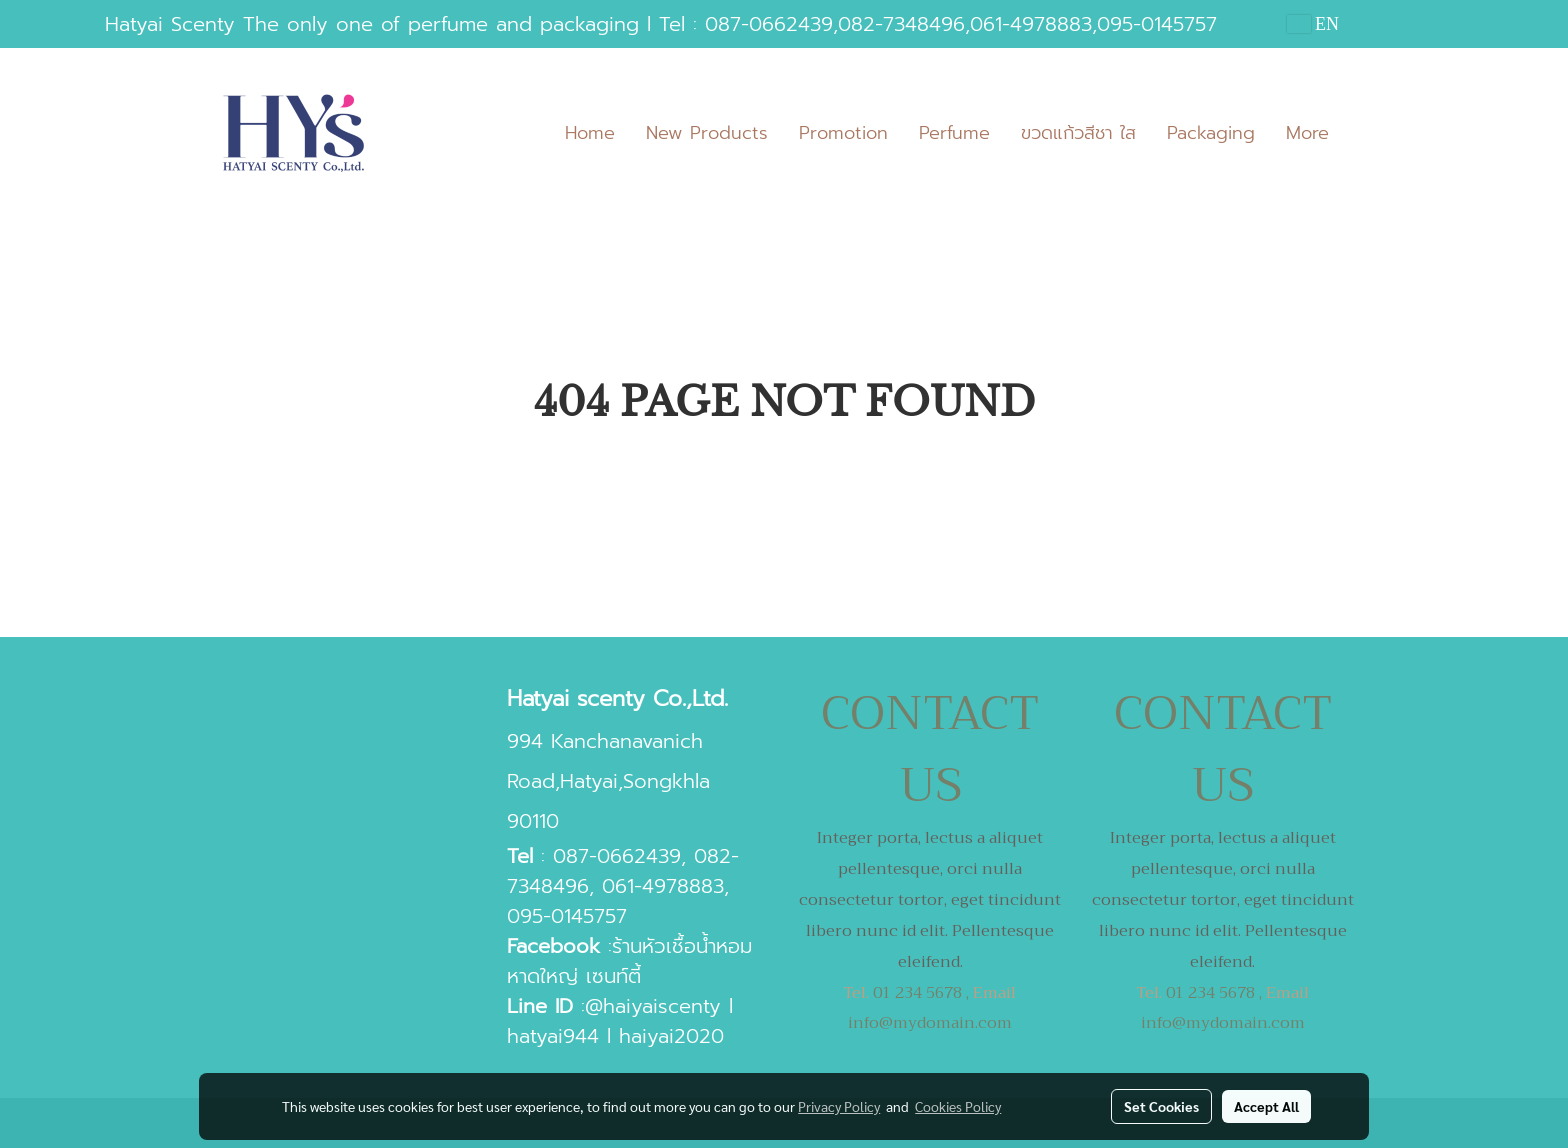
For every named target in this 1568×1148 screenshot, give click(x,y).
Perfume (954, 133)
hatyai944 (553, 1036)
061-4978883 (1031, 24)
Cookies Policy (958, 1106)
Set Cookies (1161, 1106)
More (1307, 133)
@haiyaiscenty (653, 1006)
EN (1313, 24)
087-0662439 (769, 24)
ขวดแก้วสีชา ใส (1078, 133)
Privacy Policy (839, 1106)
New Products (707, 133)
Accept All (1266, 1106)
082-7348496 (901, 24)
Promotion (843, 133)
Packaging (1211, 133)
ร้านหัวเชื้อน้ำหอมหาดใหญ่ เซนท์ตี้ (629, 961)
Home (590, 133)
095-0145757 (1157, 24)
